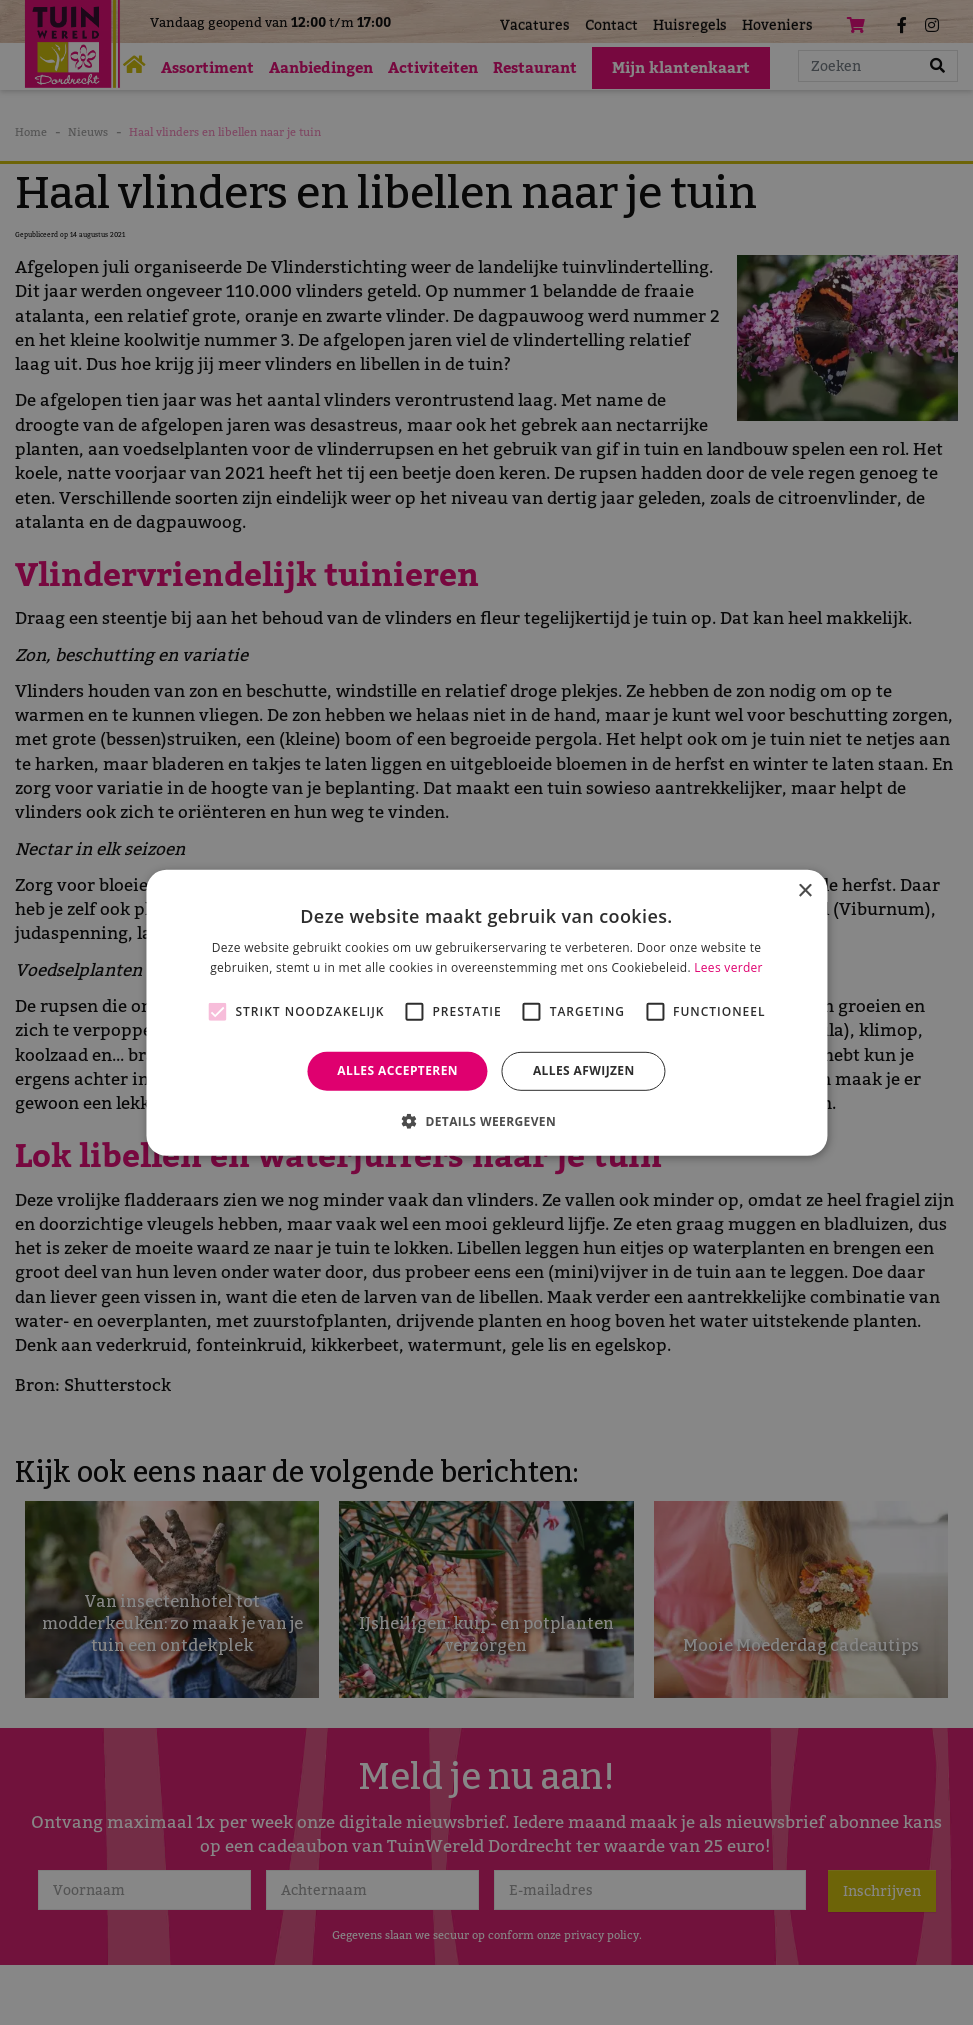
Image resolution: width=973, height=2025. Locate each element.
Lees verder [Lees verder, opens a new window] (728, 967)
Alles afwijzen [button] (584, 1070)
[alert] (486, 1012)
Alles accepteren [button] (397, 1070)
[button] (486, 1121)
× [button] (804, 890)
